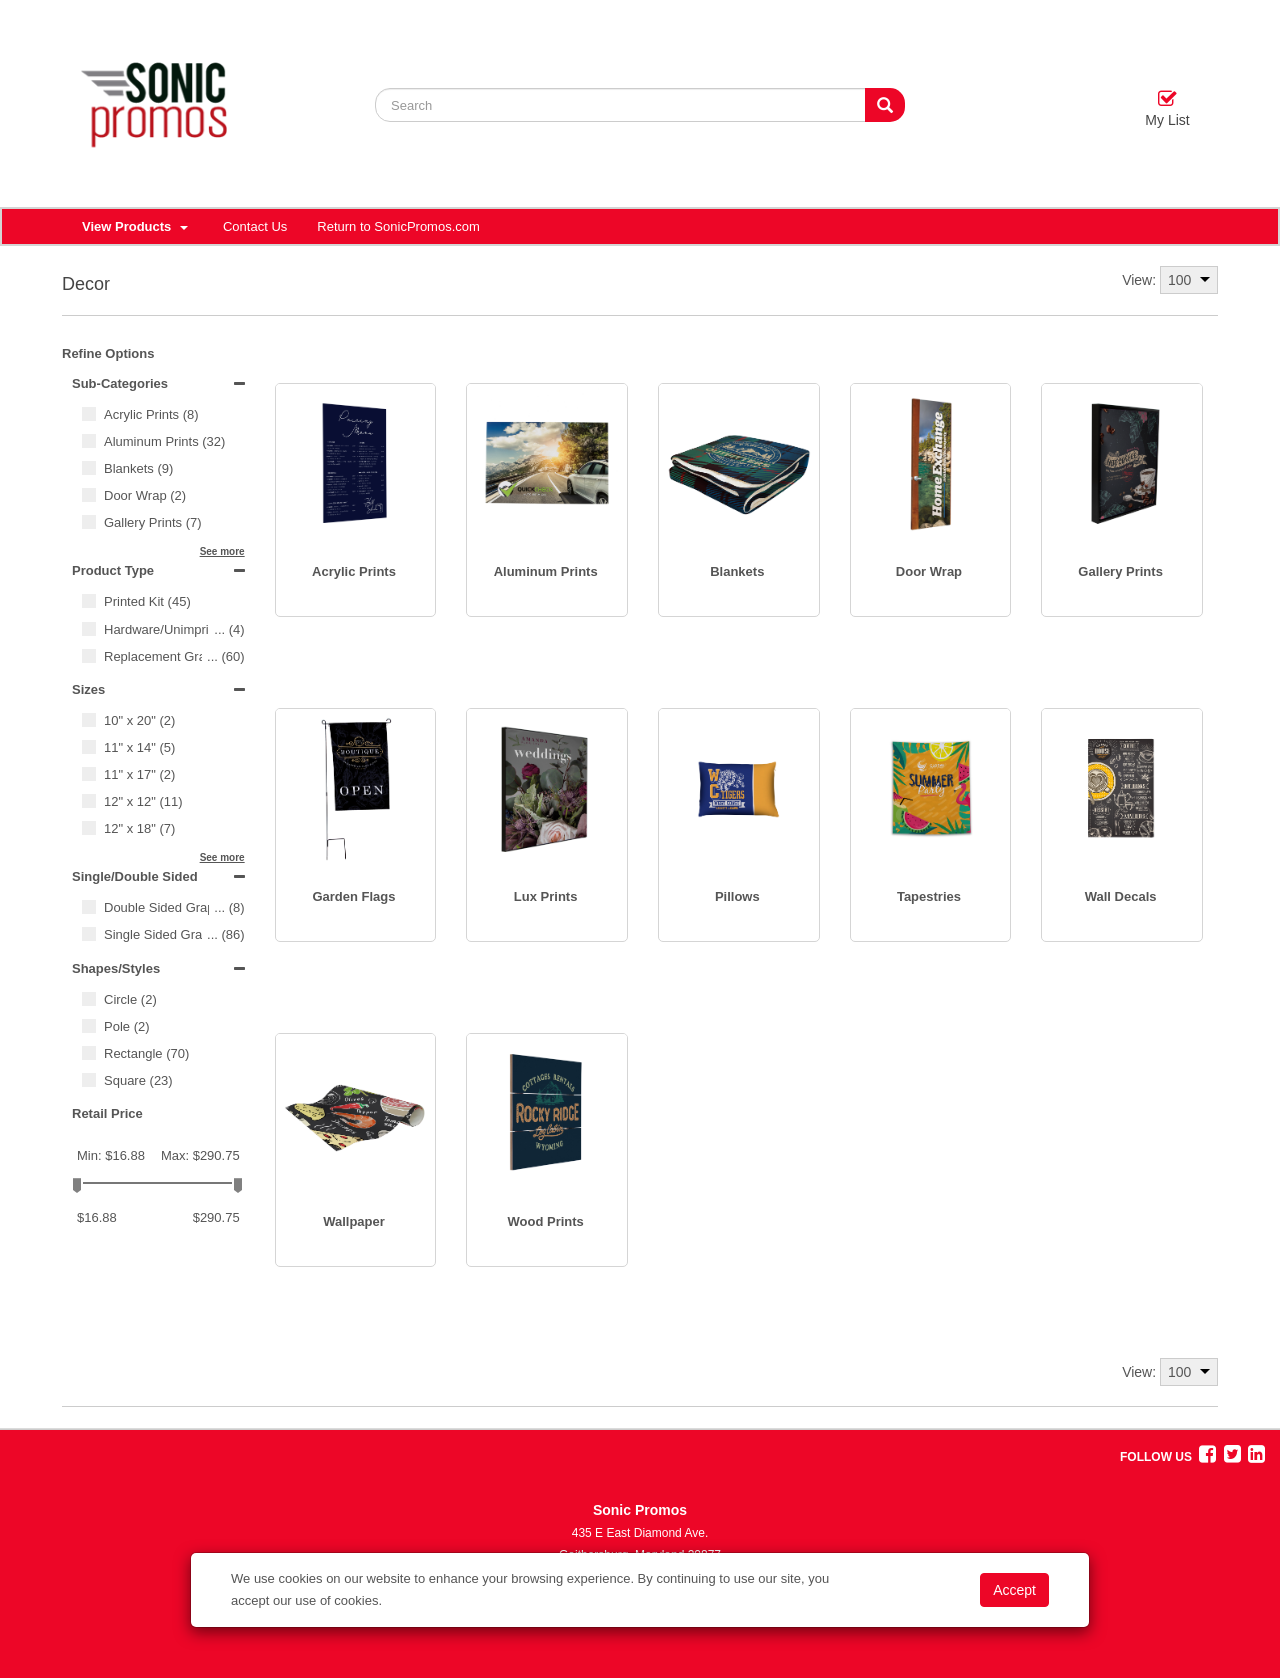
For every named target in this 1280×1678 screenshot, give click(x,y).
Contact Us (255, 226)
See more (222, 551)
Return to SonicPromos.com (398, 226)
